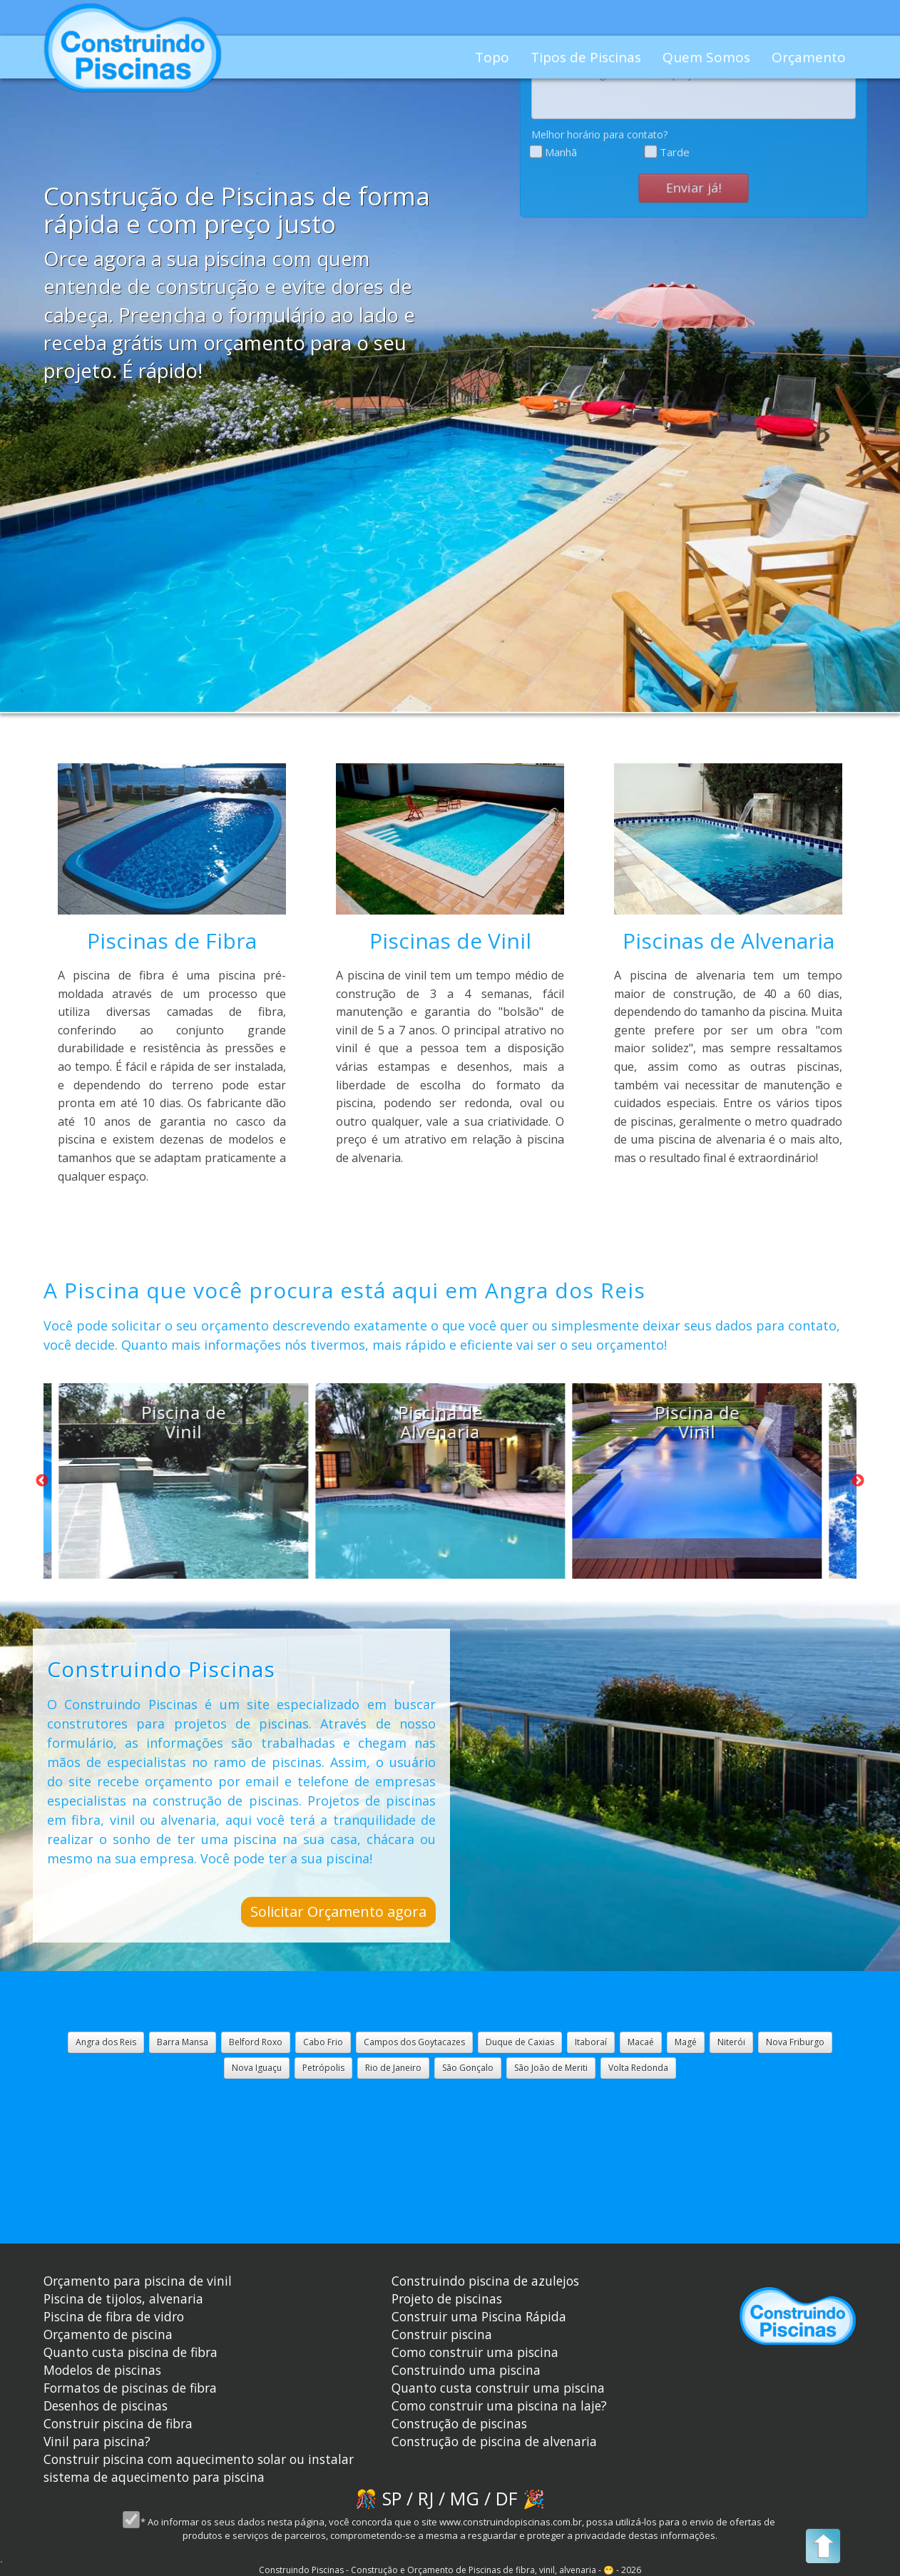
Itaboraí (591, 2042)
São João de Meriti (551, 2068)
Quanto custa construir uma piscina (498, 2387)
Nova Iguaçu (257, 2068)
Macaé (641, 2042)
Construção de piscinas (459, 2423)
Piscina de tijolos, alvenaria (123, 2298)
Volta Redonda (638, 2068)
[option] (168, 1481)
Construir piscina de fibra (118, 2423)
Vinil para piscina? (97, 2441)
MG (464, 2498)
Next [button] (858, 1481)
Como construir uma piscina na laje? (499, 2405)
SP (392, 2498)
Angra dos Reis (106, 2042)
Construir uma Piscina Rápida (479, 2316)
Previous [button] (42, 1481)
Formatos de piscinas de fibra (130, 2387)
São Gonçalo (468, 2068)
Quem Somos (706, 57)
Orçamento (809, 57)
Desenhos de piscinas (106, 2405)
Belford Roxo (255, 2042)
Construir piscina (442, 2334)
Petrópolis (323, 2068)
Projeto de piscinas (447, 2298)
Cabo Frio (323, 2042)
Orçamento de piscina (108, 2334)
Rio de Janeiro (393, 2068)
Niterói (731, 2042)
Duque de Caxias (520, 2042)
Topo (492, 57)
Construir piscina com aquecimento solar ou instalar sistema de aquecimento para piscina (199, 2467)
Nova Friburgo (795, 2042)
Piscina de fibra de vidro (114, 2316)
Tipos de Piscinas (586, 57)
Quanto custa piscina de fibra (131, 2352)
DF (507, 2498)
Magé (686, 2042)
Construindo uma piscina (466, 2369)
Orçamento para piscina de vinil (138, 2280)
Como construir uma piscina (475, 2352)
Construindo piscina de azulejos (485, 2280)
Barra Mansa (182, 2042)
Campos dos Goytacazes (414, 2042)
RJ (426, 2498)
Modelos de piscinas (102, 2369)
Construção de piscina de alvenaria (494, 2441)
